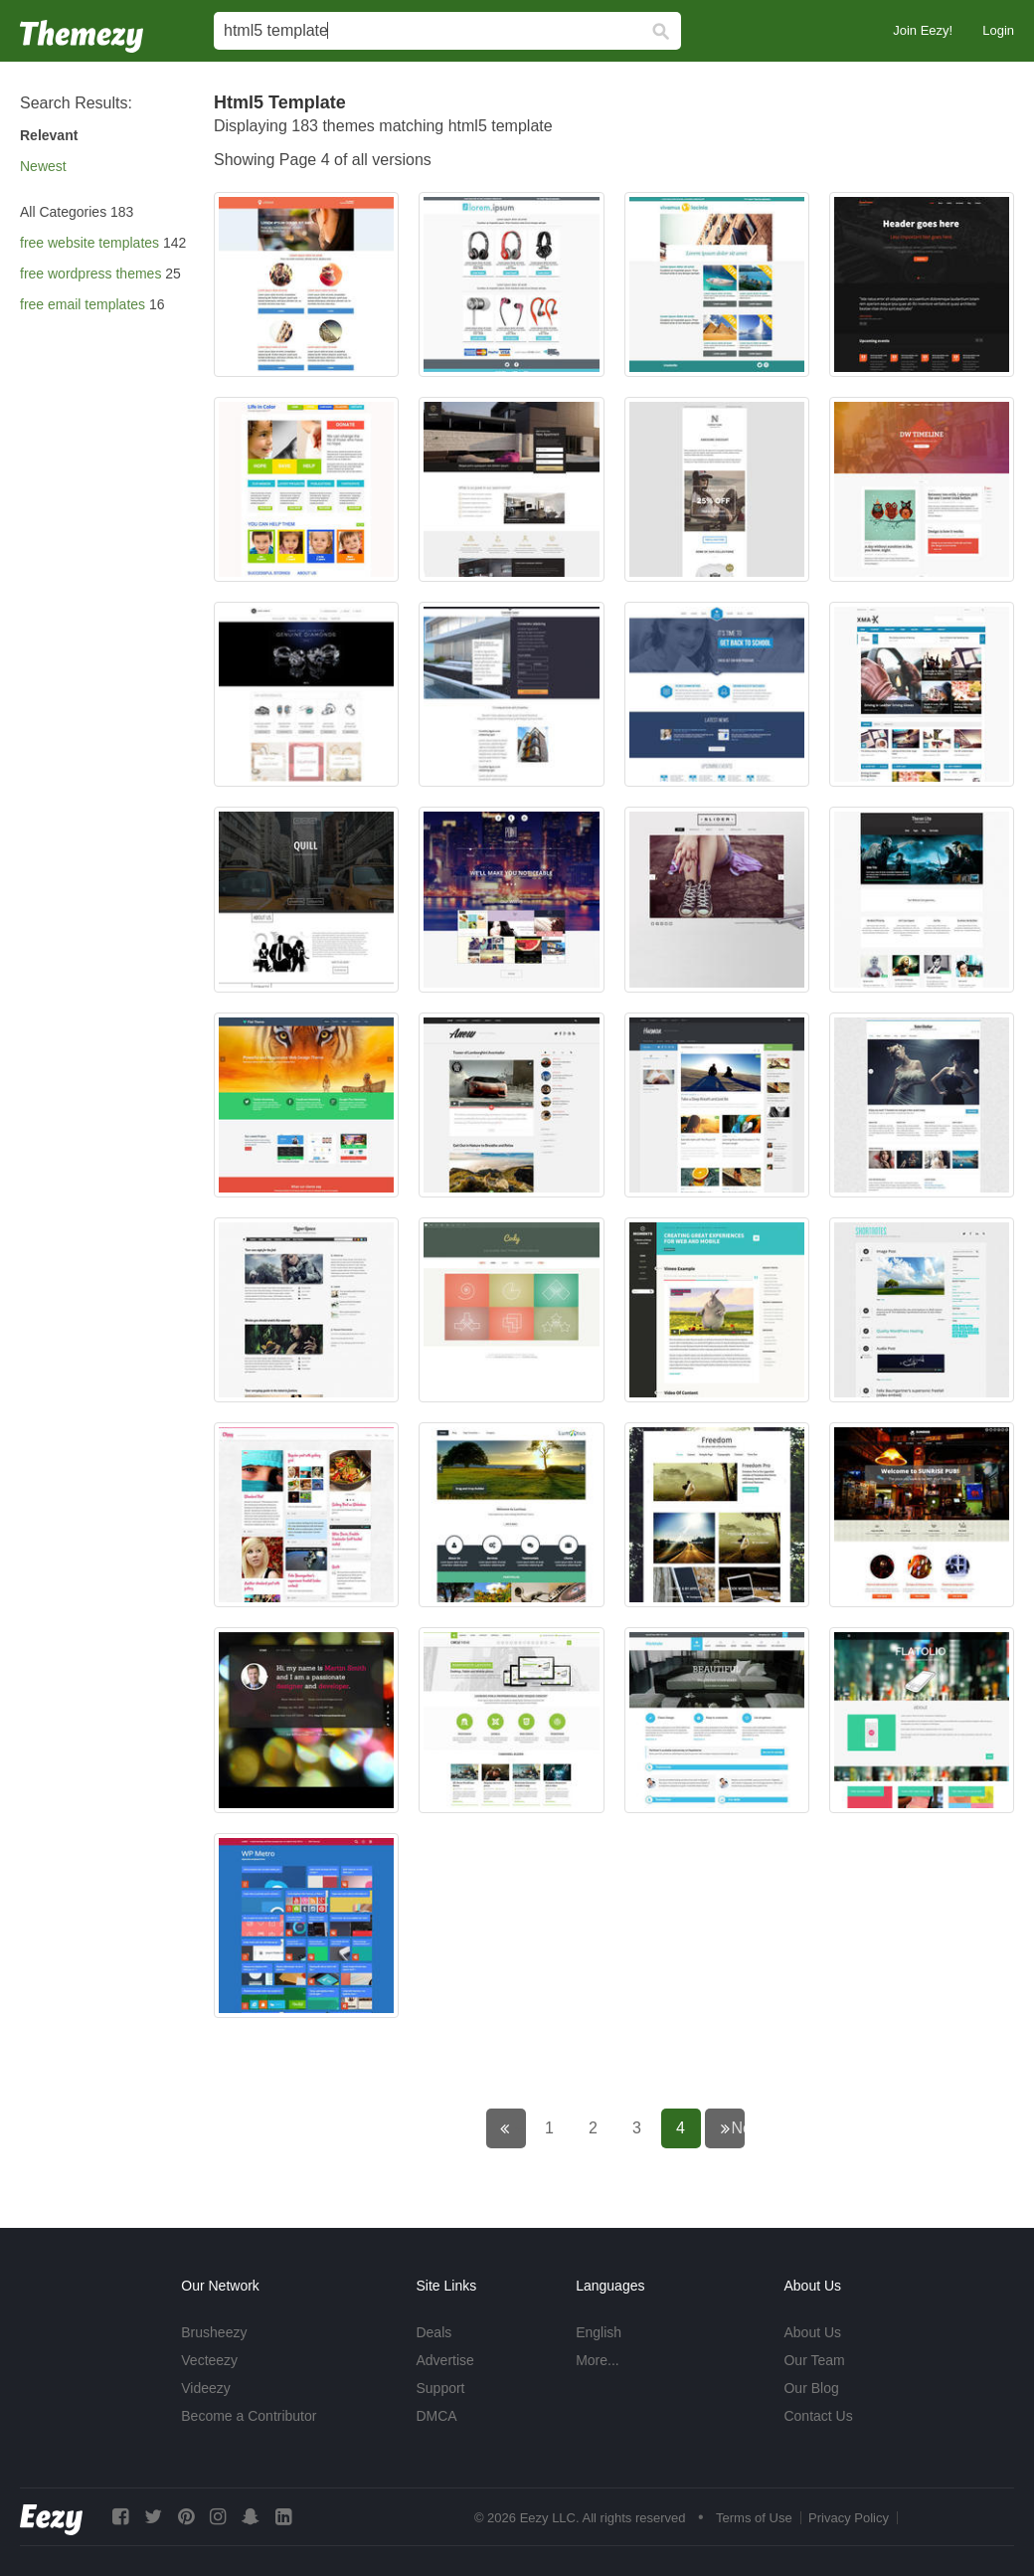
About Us (812, 2332)
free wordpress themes (90, 273)
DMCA (436, 2416)
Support (440, 2388)
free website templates (89, 243)
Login (998, 30)
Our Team (813, 2360)
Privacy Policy (848, 2517)
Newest (43, 166)
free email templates (82, 304)
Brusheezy (214, 2332)
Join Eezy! (922, 30)
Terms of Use (754, 2517)
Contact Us (817, 2416)
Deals (433, 2332)
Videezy (206, 2388)
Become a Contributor (248, 2416)
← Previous (519, 2127)
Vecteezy (209, 2360)
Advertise (444, 2360)
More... (597, 2360)
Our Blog (810, 2388)
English (598, 2332)
